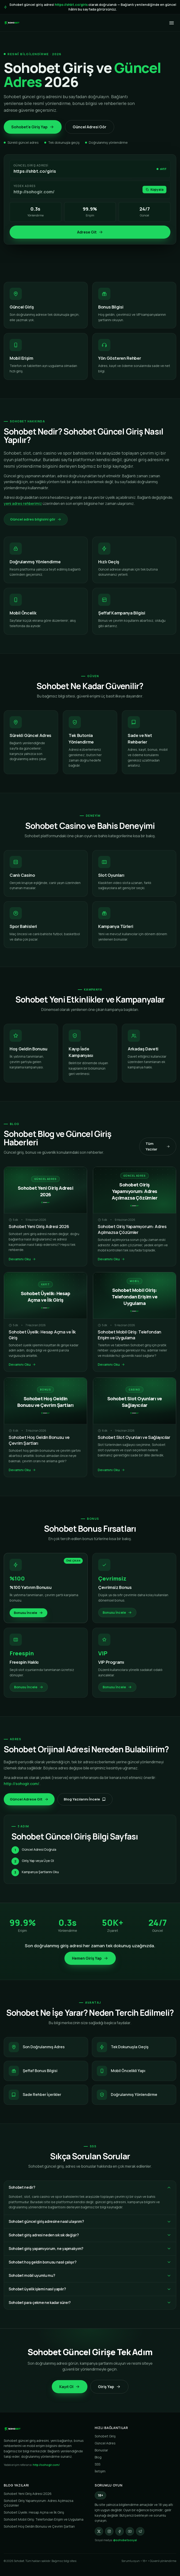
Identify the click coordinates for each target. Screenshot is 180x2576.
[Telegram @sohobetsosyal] (140, 2531)
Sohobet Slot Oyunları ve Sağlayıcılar (134, 1437)
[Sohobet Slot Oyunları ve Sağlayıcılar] (134, 1401)
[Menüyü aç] (171, 23)
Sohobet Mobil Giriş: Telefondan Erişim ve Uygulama (129, 1334)
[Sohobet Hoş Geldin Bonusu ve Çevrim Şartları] (45, 1401)
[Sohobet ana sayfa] (12, 23)
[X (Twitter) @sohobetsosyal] (99, 2531)
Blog (98, 2457)
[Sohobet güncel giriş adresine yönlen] (33, 127)
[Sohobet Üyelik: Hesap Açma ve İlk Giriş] (45, 1295)
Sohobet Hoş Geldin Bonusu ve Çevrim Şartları (39, 2526)
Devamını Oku (22, 1259)
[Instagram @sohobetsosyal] (109, 2531)
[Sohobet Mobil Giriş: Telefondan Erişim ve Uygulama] (134, 1295)
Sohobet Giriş (105, 2436)
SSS (97, 2464)
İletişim (100, 2471)
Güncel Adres (105, 2443)
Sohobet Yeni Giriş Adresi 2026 (39, 1226)
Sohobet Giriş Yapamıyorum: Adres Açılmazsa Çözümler (132, 1229)
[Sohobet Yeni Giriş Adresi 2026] (45, 1190)
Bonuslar (101, 2450)
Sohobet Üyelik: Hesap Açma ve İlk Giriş (34, 2512)
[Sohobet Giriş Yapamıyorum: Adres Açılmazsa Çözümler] (134, 1190)
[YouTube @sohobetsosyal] (130, 2531)
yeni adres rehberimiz (23, 503)
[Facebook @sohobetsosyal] (119, 2531)
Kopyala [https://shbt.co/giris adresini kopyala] (154, 189)
